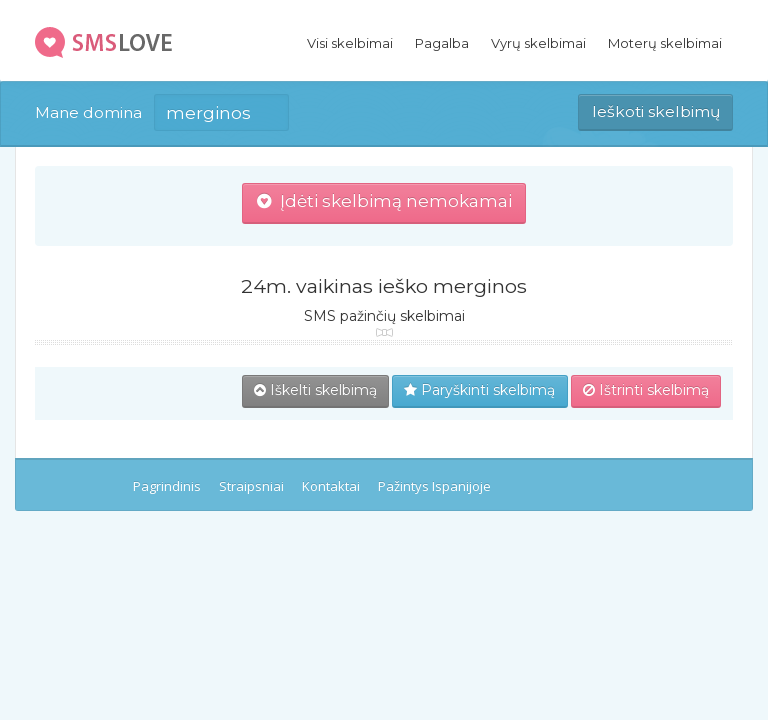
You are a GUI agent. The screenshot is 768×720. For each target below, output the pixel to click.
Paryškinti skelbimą (479, 390)
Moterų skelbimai (665, 43)
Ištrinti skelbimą (646, 390)
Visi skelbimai (350, 43)
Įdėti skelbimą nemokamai (384, 201)
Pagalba (442, 43)
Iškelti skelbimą (315, 390)
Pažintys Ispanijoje (434, 486)
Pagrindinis (167, 486)
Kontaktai (331, 486)
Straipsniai (251, 486)
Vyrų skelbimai (538, 43)
